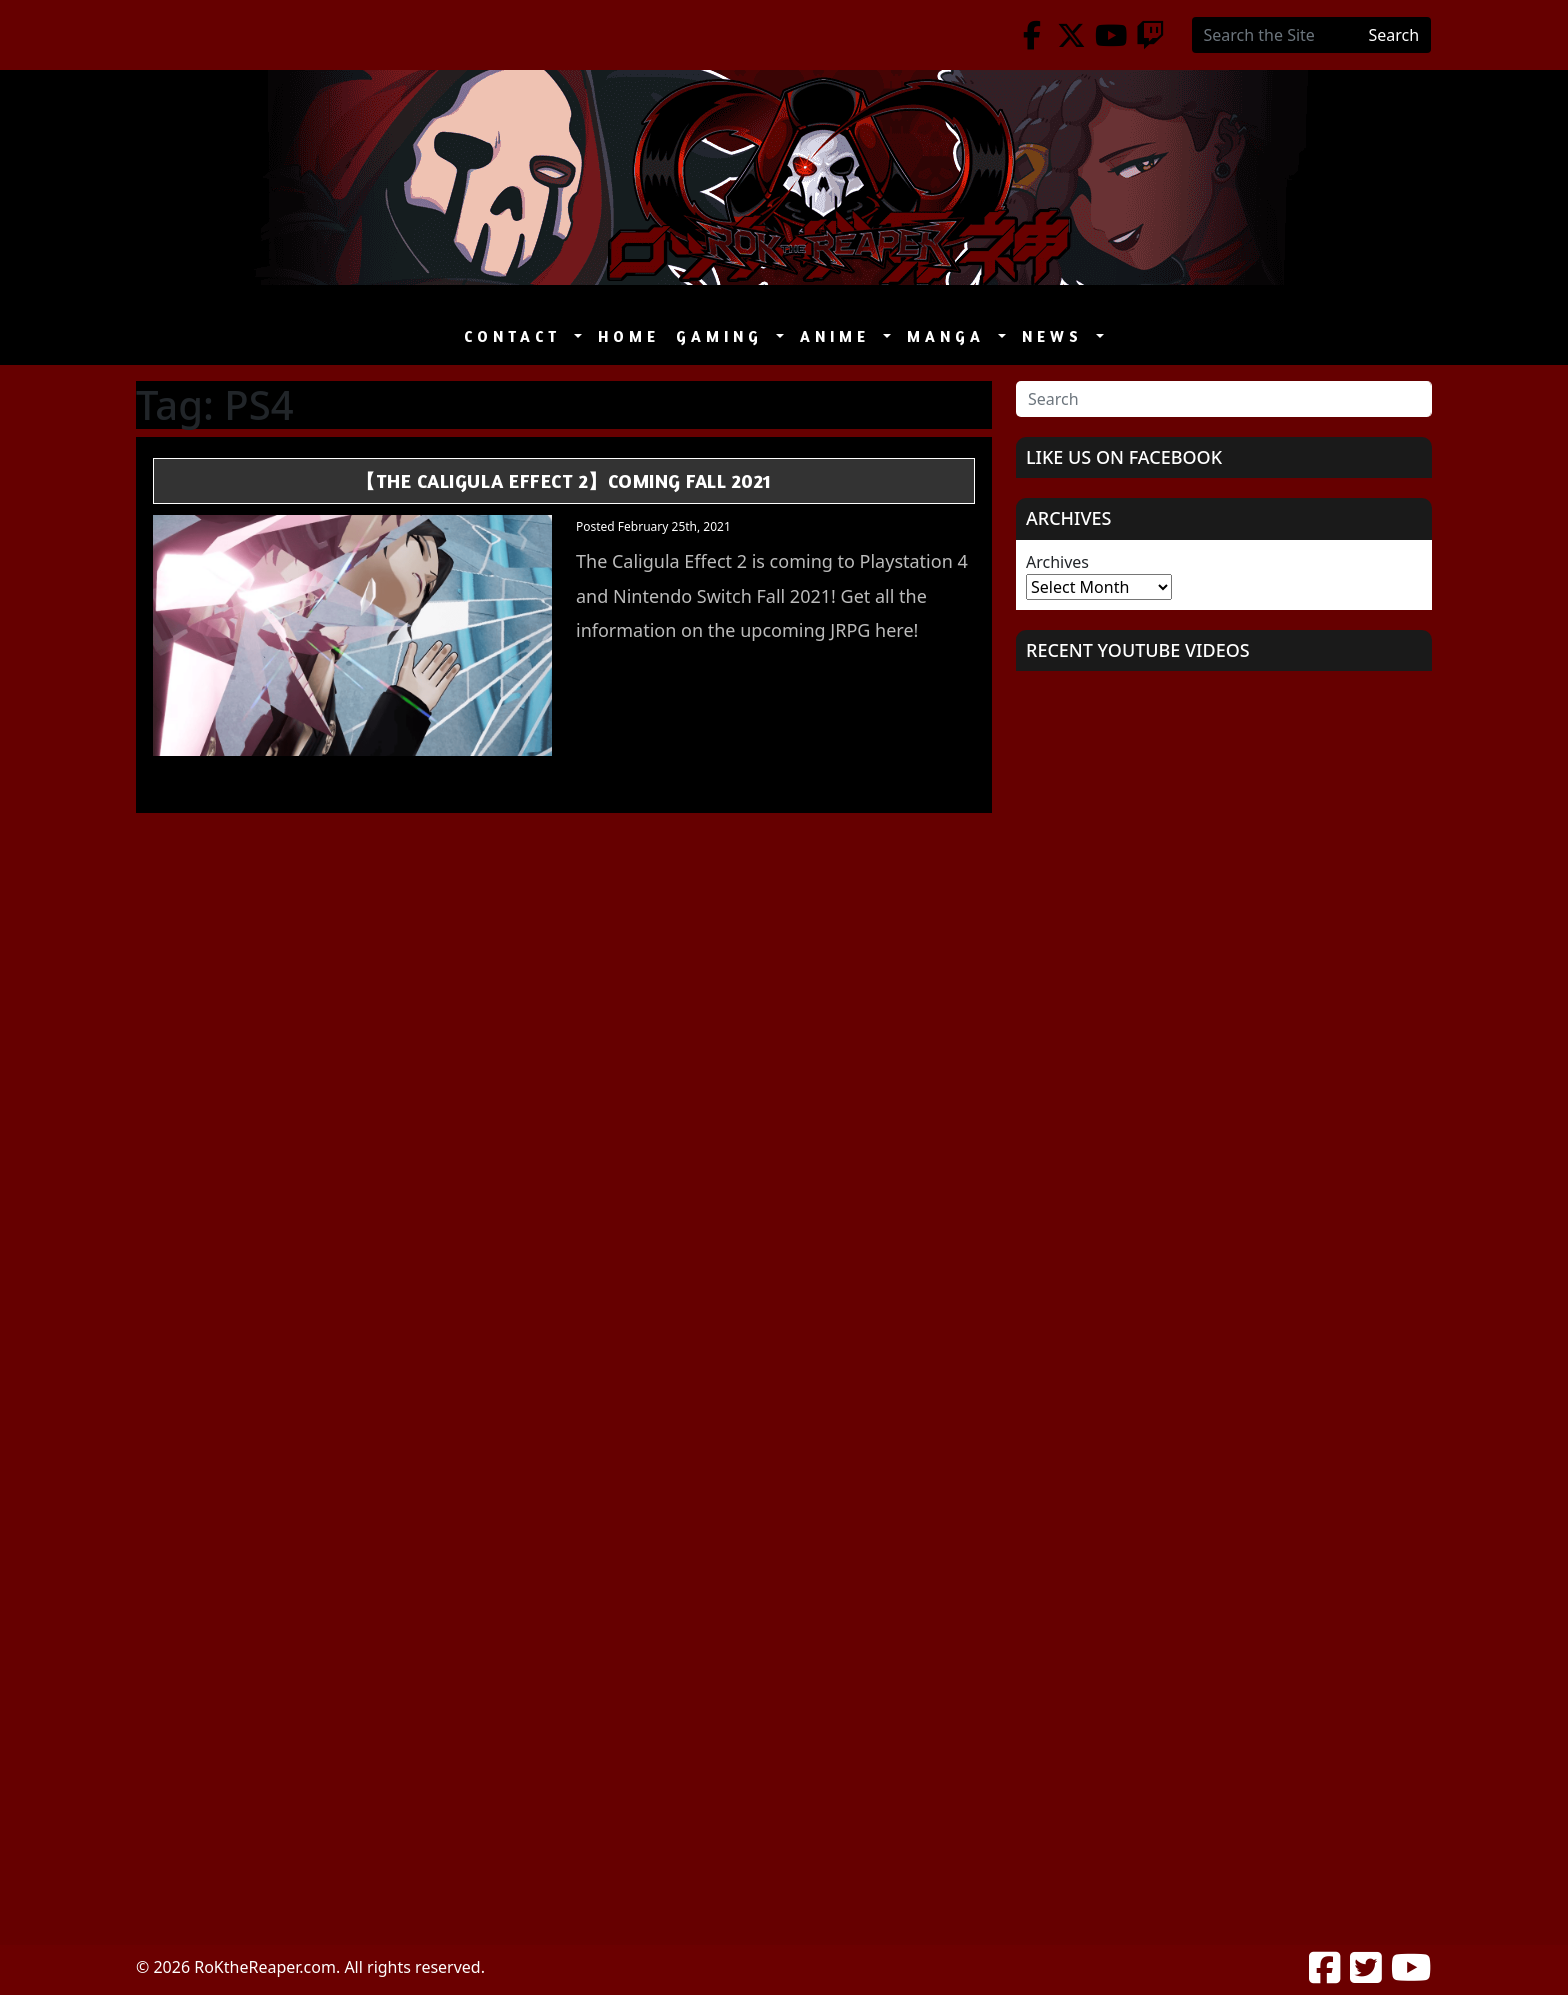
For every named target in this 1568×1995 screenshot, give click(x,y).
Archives (1057, 562)
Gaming (724, 336)
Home (629, 336)
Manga (950, 336)
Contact (517, 336)
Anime (839, 336)
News (1057, 336)
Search (1394, 35)
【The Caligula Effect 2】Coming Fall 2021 (564, 480)
